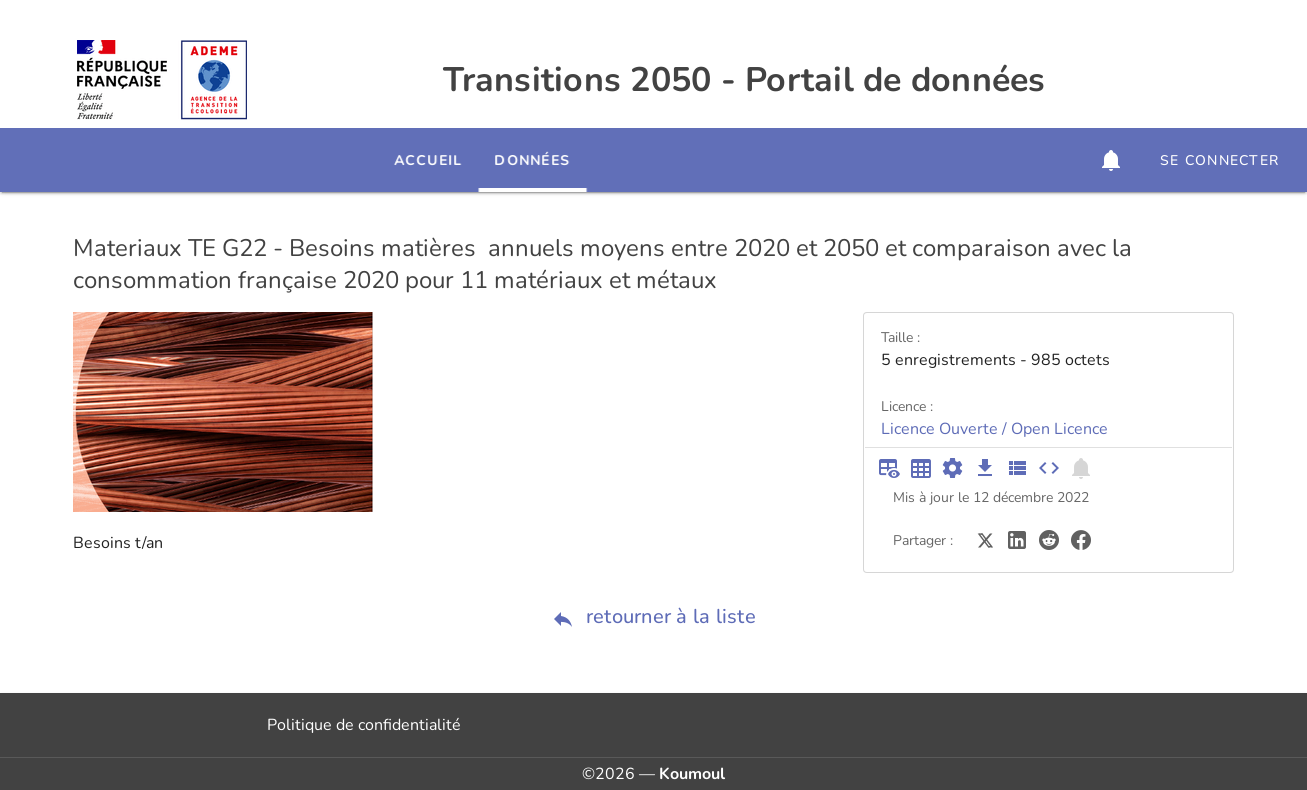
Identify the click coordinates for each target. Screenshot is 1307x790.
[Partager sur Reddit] (1049, 539)
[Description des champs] (1017, 468)
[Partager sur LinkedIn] (1017, 539)
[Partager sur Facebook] (1081, 539)
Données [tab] (596, 160)
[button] (1111, 160)
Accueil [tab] (491, 160)
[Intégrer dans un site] (1049, 468)
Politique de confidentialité (364, 725)
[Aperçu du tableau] (889, 468)
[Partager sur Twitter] (985, 539)
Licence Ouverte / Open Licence (994, 429)
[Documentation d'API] (953, 468)
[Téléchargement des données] (985, 468)
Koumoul (692, 774)
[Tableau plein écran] (921, 468)
